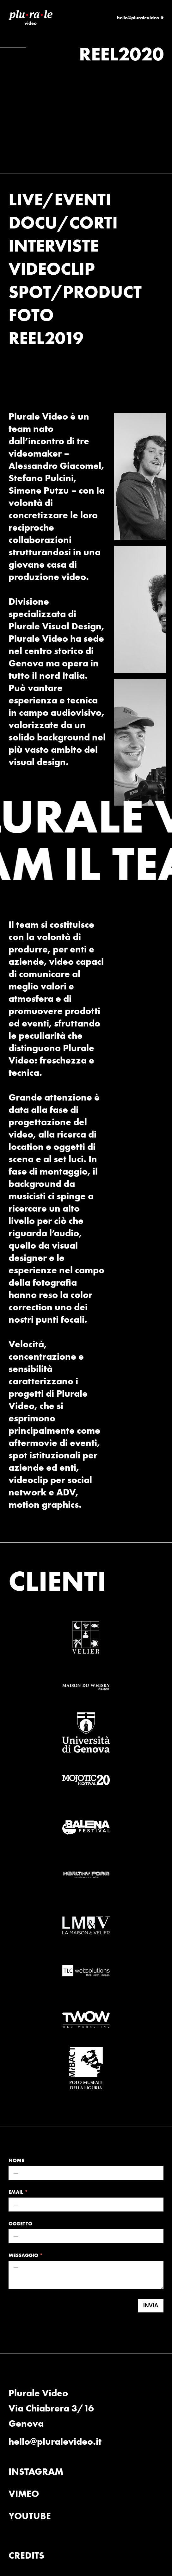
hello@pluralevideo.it (140, 17)
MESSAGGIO (23, 2255)
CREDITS (26, 2555)
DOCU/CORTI (63, 222)
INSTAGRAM (36, 2471)
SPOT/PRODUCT (75, 291)
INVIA (150, 2305)
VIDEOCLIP (52, 268)
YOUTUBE (30, 2516)
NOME (16, 2160)
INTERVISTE (54, 245)
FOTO (31, 314)
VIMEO (24, 2493)
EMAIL (16, 2191)
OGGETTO (20, 2223)
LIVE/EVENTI (60, 199)
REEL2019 (46, 337)
